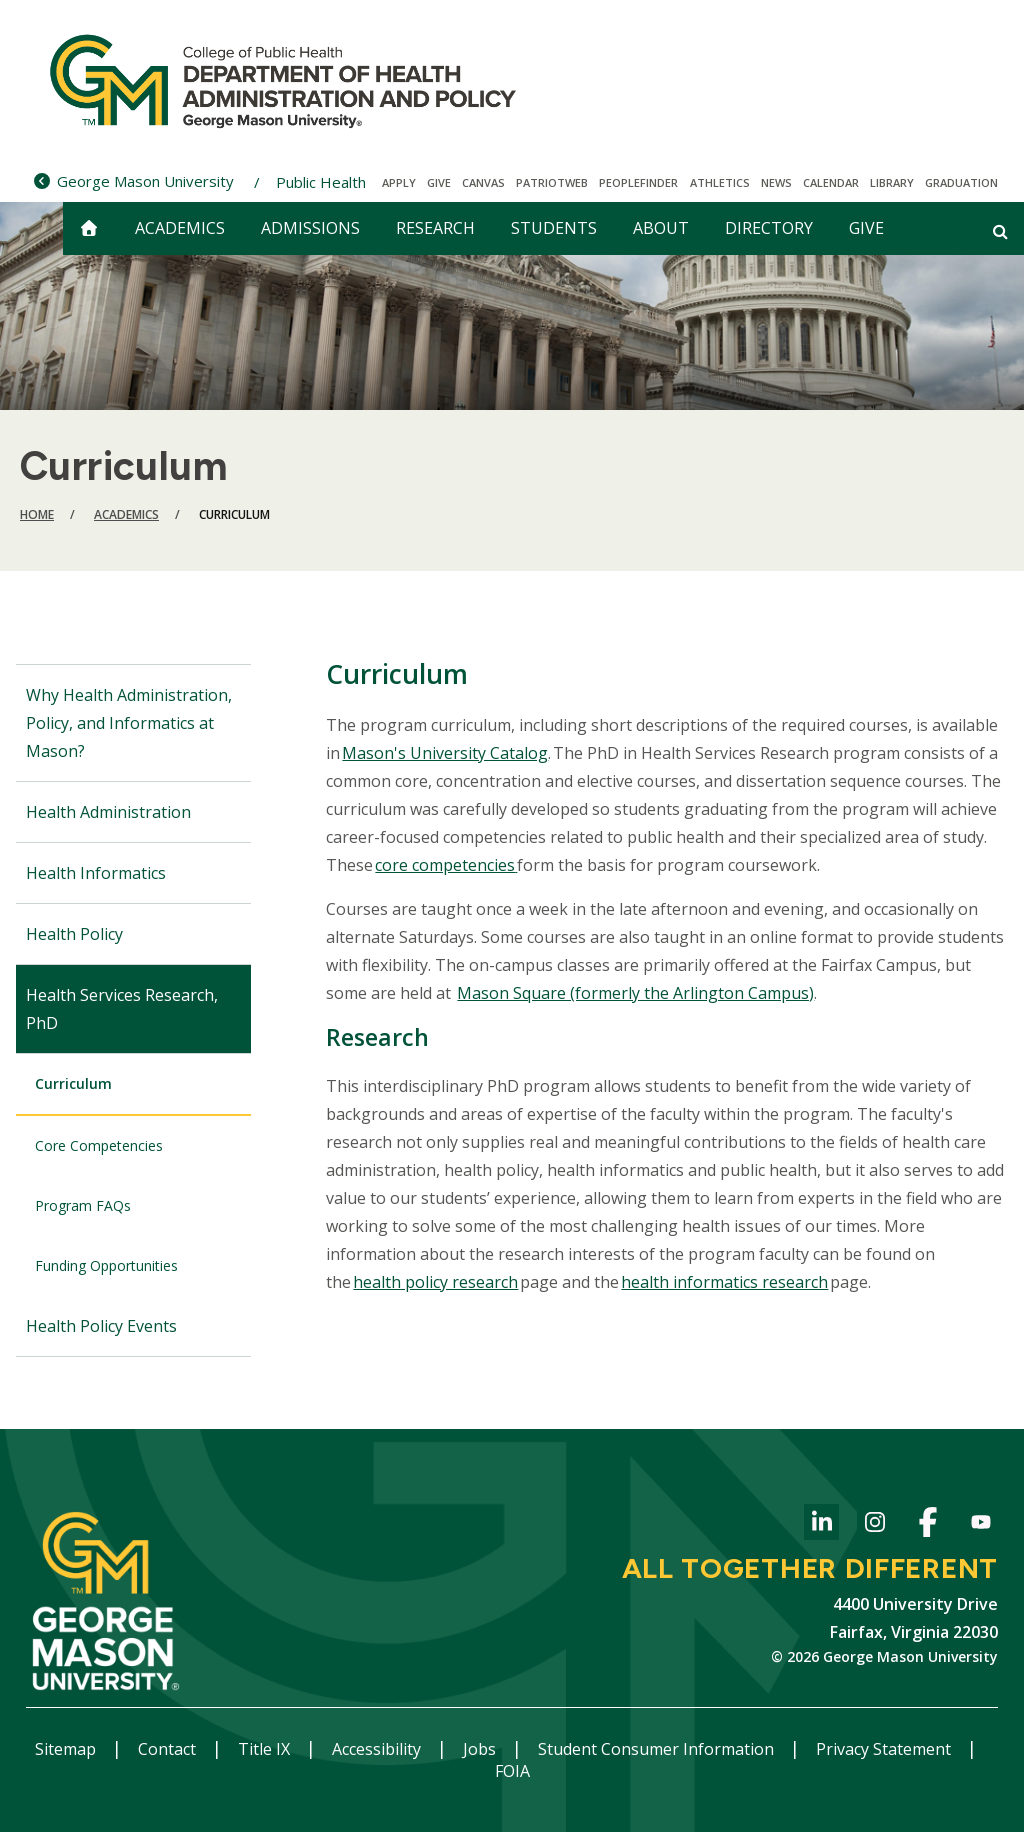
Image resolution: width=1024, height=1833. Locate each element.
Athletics (720, 182)
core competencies (445, 865)
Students (554, 228)
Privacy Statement (885, 1749)
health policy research (435, 1282)
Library (892, 182)
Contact (169, 1749)
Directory (769, 228)
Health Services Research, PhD (122, 1009)
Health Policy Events (101, 1326)
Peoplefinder (638, 182)
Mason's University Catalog (445, 753)
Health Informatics (96, 873)
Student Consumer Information (658, 1749)
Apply (399, 182)
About (661, 228)
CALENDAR (831, 182)
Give (439, 182)
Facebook (927, 1525)
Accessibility (378, 1749)
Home (37, 514)
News (776, 182)
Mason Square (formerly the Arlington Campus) (635, 993)
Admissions (310, 228)
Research (435, 228)
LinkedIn (821, 1525)
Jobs (481, 1749)
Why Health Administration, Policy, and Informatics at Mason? (129, 723)
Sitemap (67, 1749)
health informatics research (724, 1282)
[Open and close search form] (1000, 231)
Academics (180, 228)
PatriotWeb (552, 182)
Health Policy (74, 934)
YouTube (980, 1525)
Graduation (961, 182)
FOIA (512, 1771)
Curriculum (73, 1083)
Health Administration (108, 812)
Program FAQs (83, 1205)
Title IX (266, 1749)
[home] (89, 228)
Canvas (483, 182)
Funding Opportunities (106, 1265)
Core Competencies (99, 1145)
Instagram (874, 1525)
